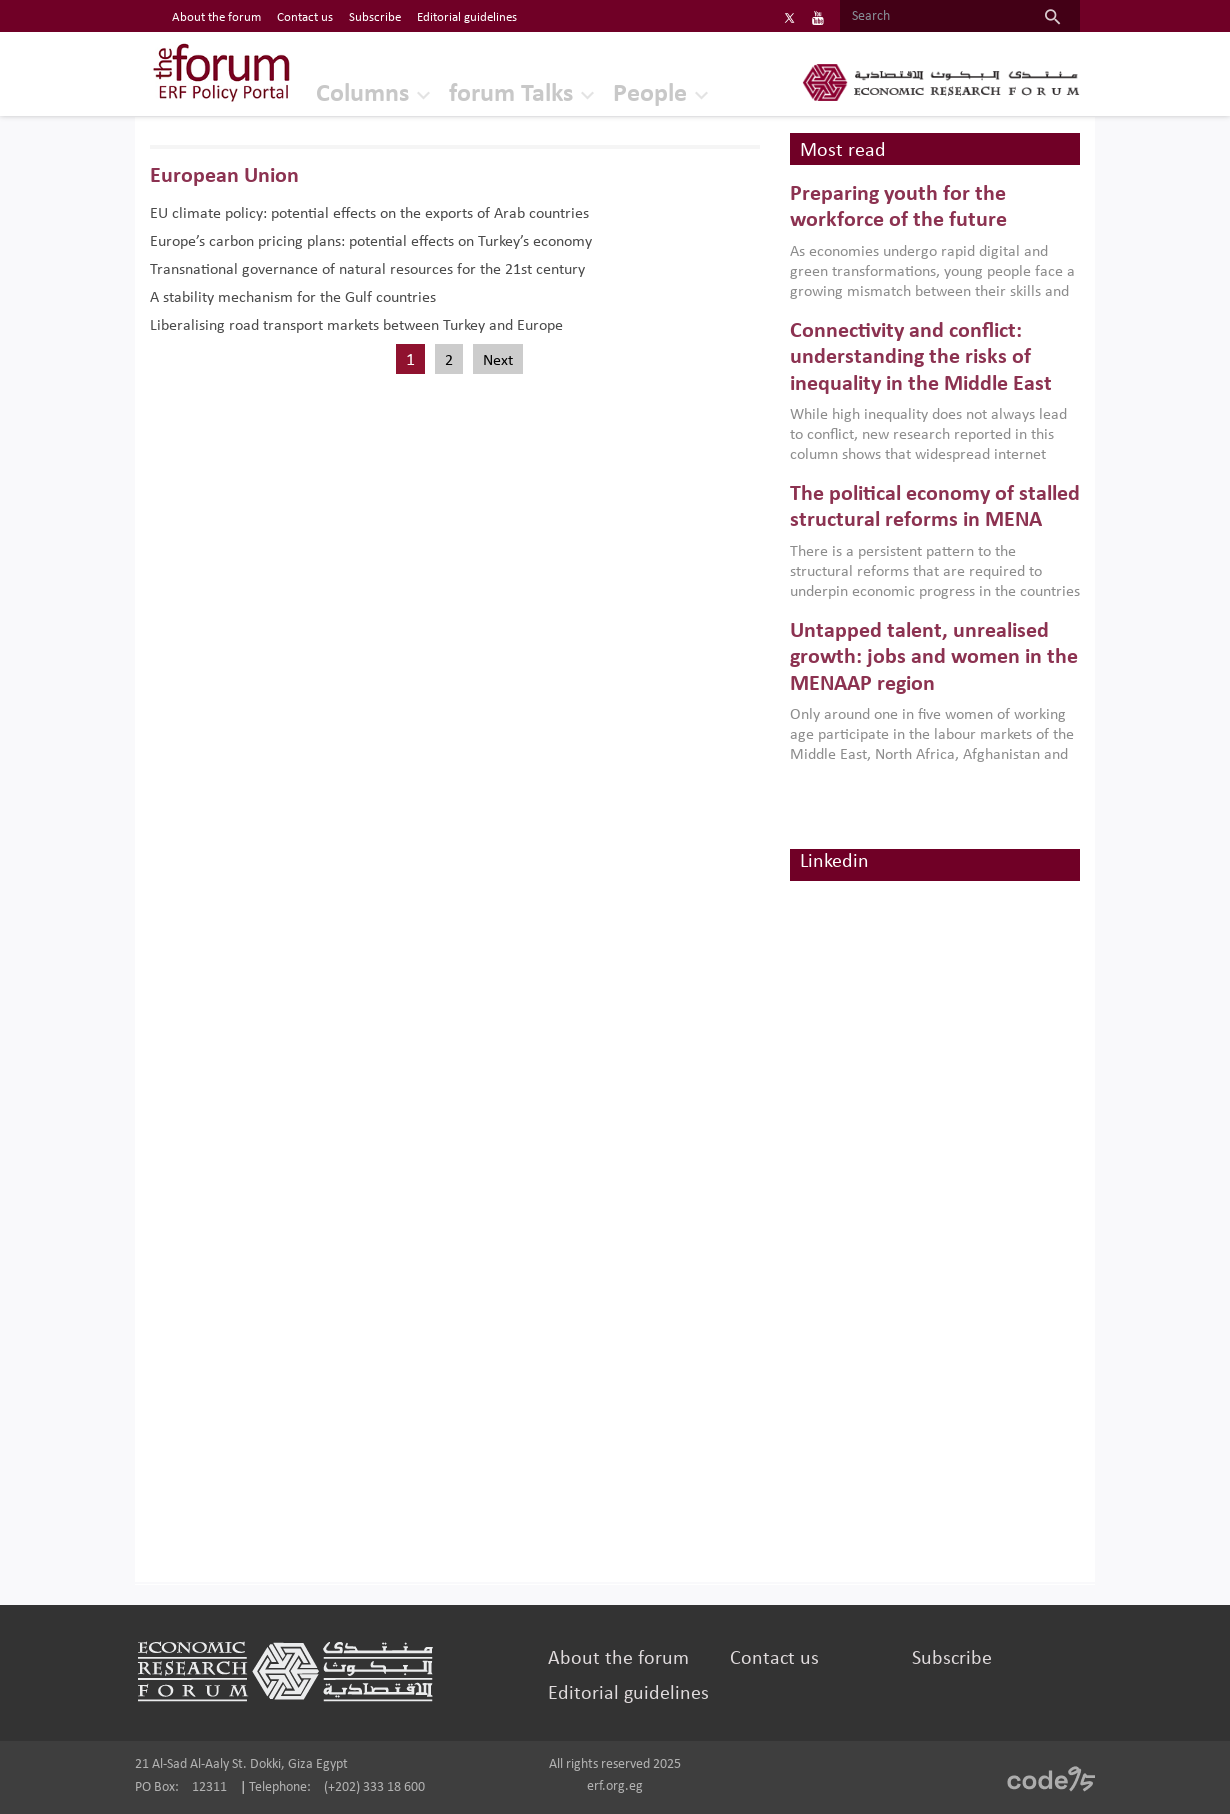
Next (498, 361)
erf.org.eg (615, 1786)
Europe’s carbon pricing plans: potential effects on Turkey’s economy (371, 242)
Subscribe (952, 1659)
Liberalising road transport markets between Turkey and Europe (356, 326)
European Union (224, 176)
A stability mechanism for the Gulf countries (293, 298)
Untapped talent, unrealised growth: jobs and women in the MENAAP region (934, 658)
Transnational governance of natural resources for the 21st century (367, 270)
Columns (362, 94)
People (650, 94)
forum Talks (511, 94)
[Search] (932, 17)
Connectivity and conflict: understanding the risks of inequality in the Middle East (921, 358)
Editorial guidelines (628, 1694)
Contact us (774, 1659)
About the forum (618, 1659)
